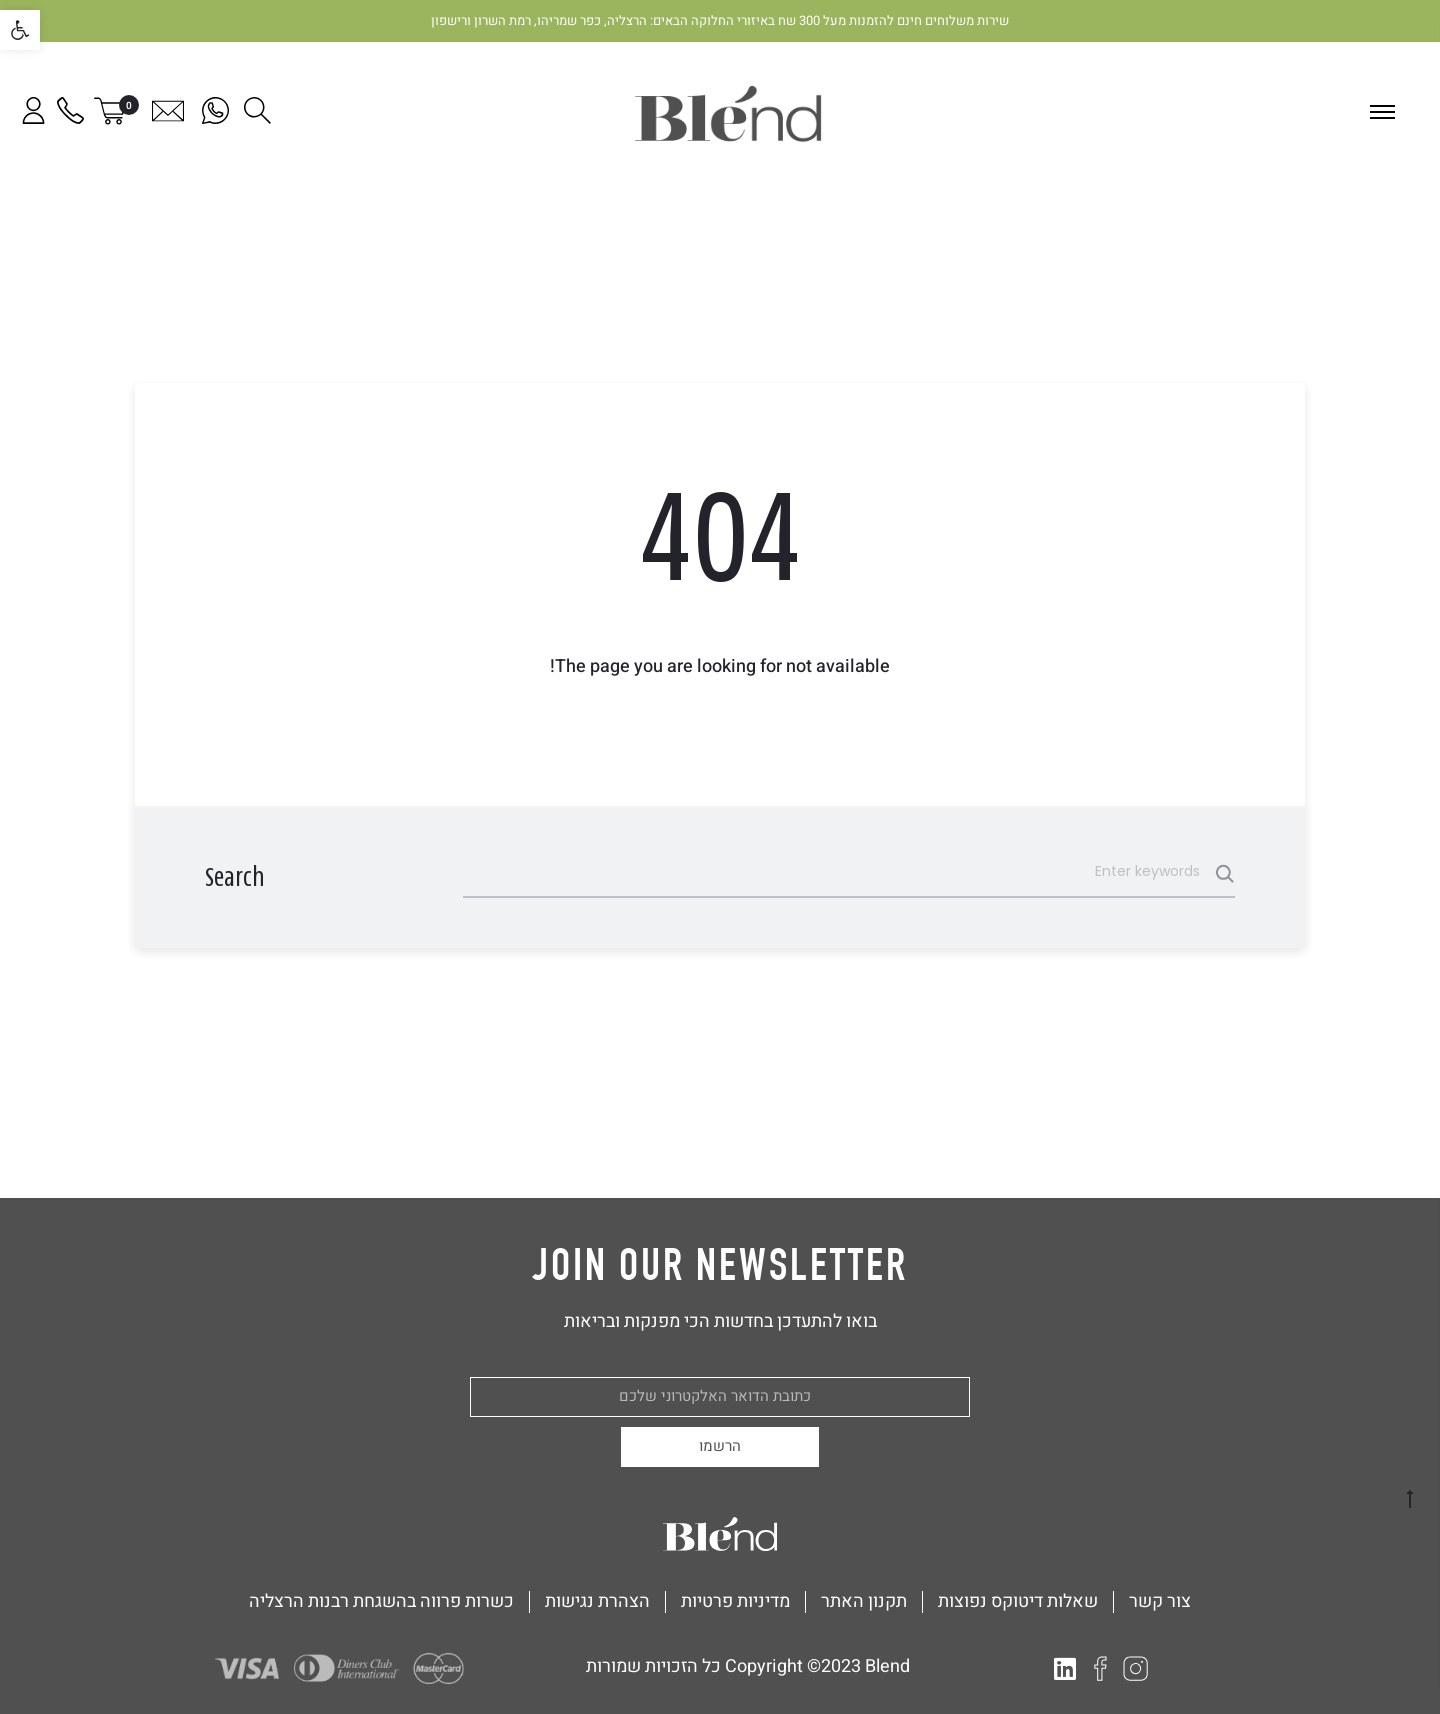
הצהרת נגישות (597, 1602)
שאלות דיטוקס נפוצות (1018, 1602)
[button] (20, 30)
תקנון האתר (864, 1602)
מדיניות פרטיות (735, 1602)
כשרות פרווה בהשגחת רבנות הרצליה (381, 1602)
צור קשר (1160, 1602)
